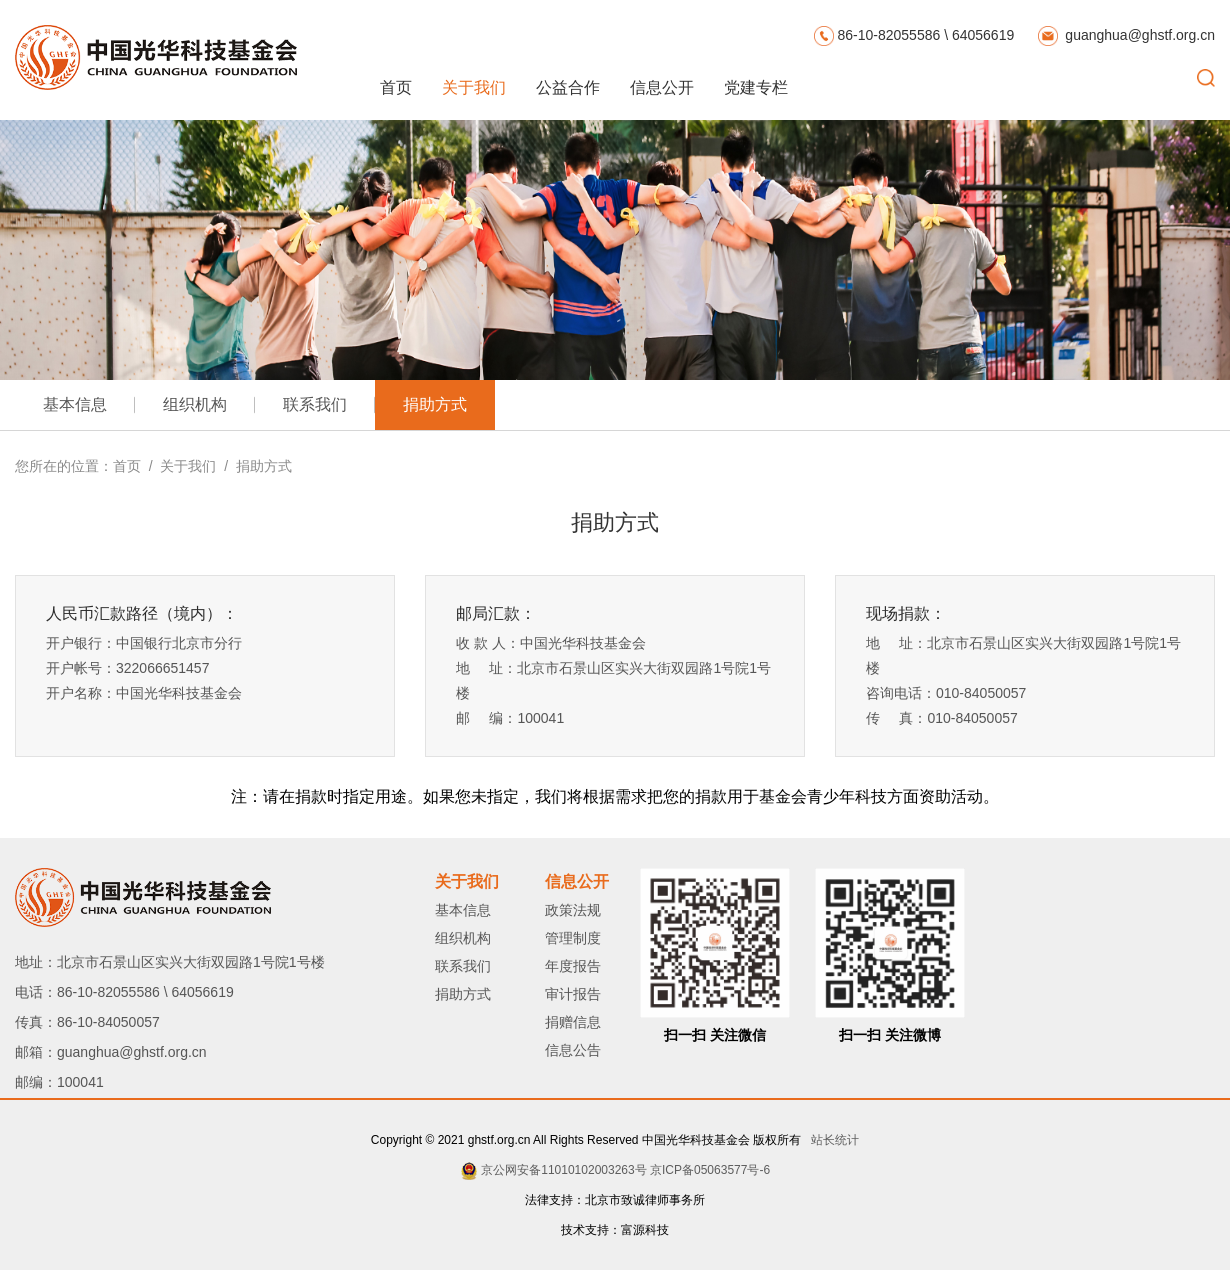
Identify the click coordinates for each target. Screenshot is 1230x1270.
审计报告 (573, 994)
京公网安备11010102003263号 (563, 1170)
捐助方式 (435, 404)
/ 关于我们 (178, 466)
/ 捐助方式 (253, 466)
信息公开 (662, 87)
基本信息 (75, 404)
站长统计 (831, 1140)
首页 (396, 87)
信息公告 (573, 1050)
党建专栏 (756, 87)
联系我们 (315, 404)
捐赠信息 (573, 1022)
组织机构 (195, 404)
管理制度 (573, 938)
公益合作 (568, 87)
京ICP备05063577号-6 (710, 1170)
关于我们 (474, 87)
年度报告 (573, 966)
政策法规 (573, 910)
